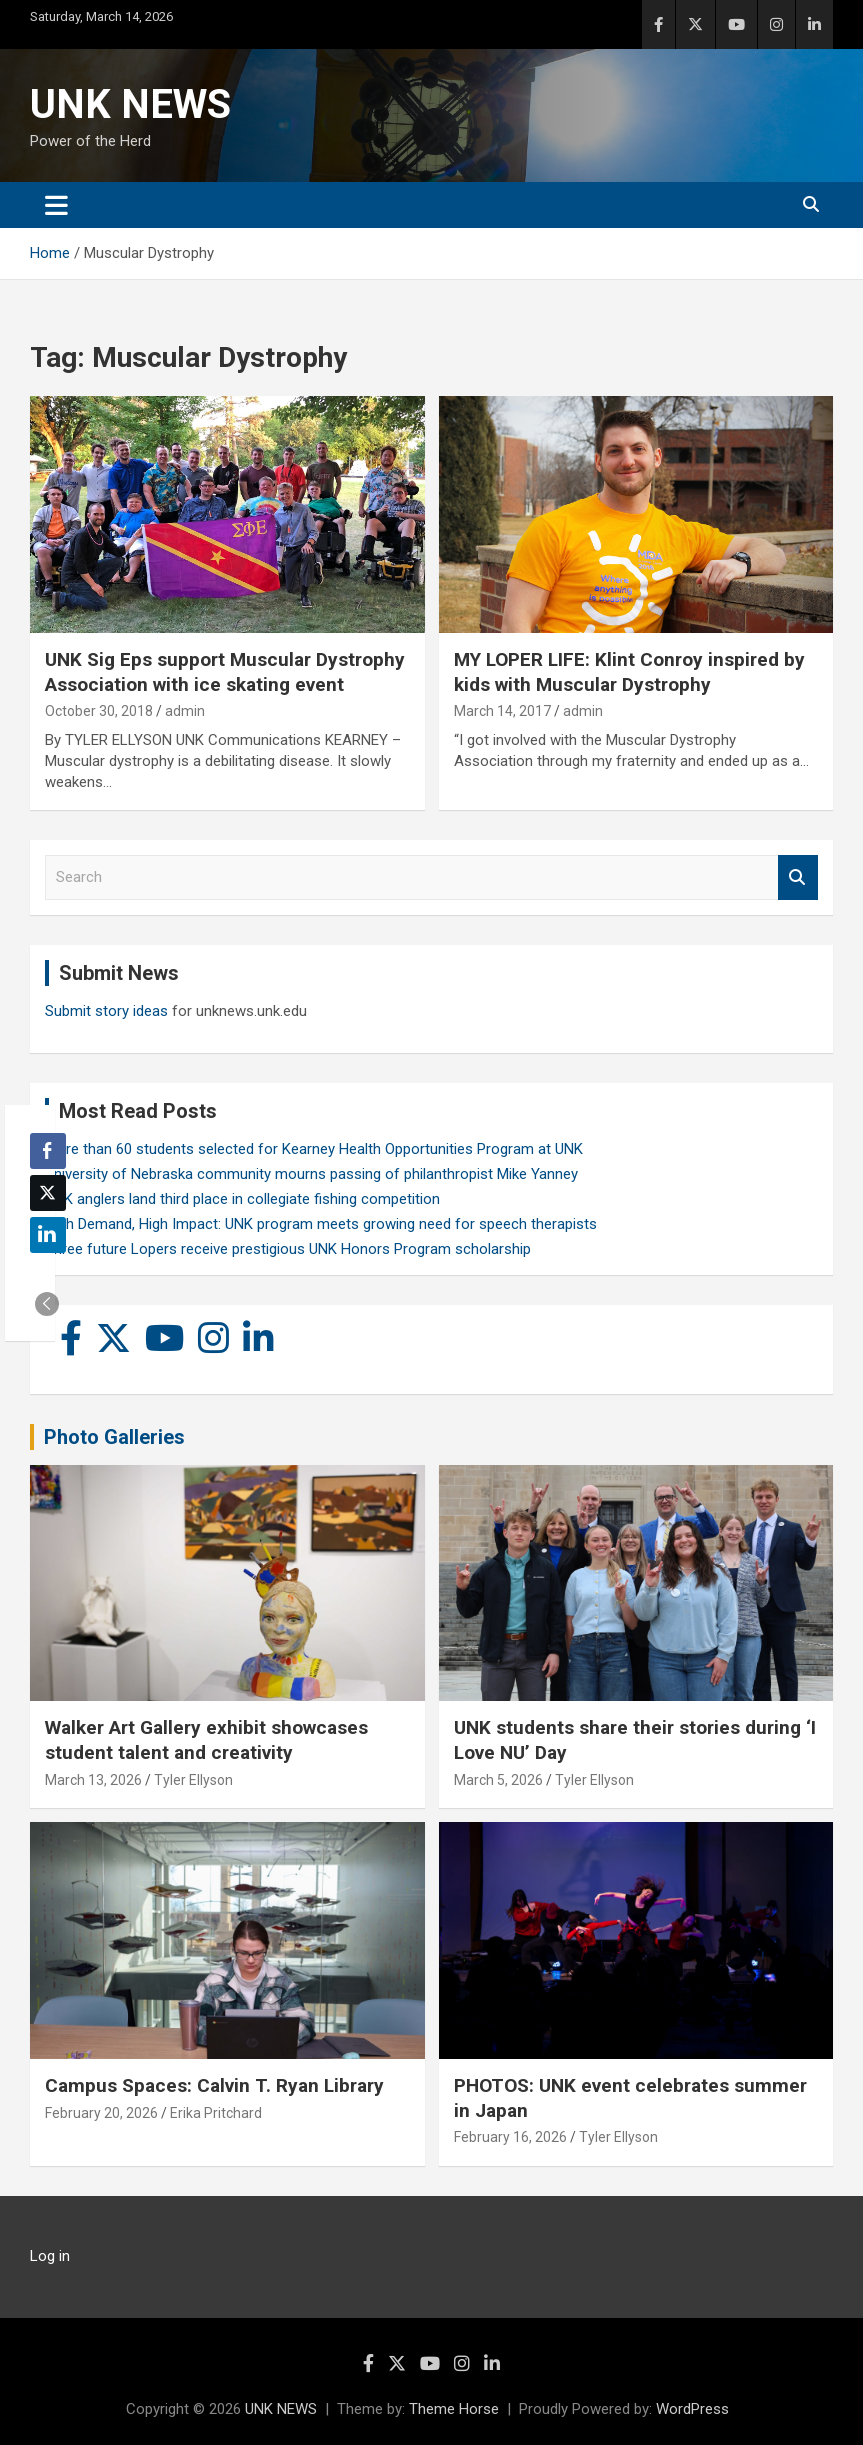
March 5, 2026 (498, 1780)
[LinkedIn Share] (48, 1235)
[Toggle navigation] (56, 205)
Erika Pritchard (216, 2113)
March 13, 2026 (93, 1780)
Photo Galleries (114, 1437)
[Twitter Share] (48, 1193)
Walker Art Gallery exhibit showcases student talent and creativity (206, 1740)
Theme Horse (454, 2409)
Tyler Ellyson (193, 1780)
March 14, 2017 (502, 711)
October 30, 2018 (99, 711)
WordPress (692, 2409)
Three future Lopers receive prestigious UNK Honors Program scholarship (288, 1249)
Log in (50, 2256)
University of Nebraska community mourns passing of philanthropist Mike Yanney (311, 1174)
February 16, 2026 (510, 2137)
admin (185, 711)
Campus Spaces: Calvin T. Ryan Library (214, 2085)
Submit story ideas (106, 1011)
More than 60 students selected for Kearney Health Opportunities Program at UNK (314, 1149)
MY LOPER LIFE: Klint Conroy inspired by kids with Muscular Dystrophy (629, 672)
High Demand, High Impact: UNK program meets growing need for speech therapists (321, 1224)
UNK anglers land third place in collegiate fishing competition (242, 1199)
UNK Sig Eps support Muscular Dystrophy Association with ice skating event (225, 672)
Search (798, 877)
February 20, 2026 (101, 2113)
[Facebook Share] (48, 1151)
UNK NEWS (130, 104)
